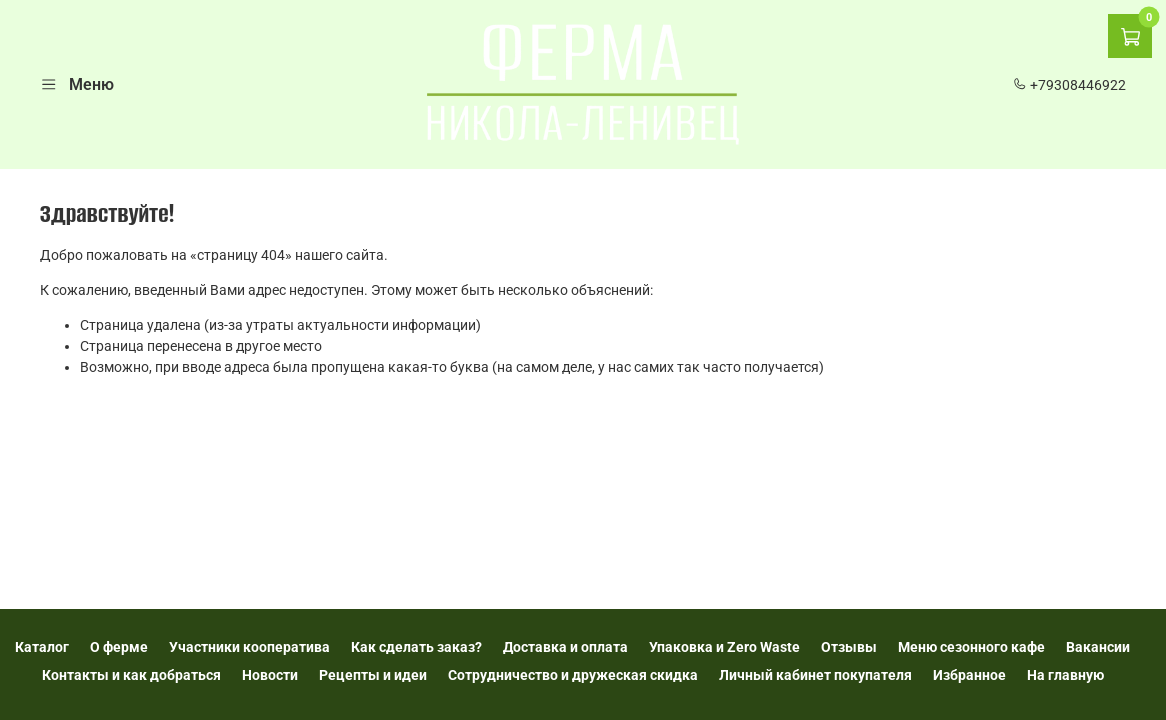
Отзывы (849, 647)
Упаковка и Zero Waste (724, 647)
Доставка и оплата (565, 647)
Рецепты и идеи (373, 675)
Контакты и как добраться (131, 675)
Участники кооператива (249, 647)
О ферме (119, 647)
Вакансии (1098, 647)
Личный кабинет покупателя (815, 675)
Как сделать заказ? (416, 647)
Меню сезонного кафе (971, 647)
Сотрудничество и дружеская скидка (573, 675)
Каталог (42, 647)
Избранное (969, 675)
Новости (270, 675)
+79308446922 (1069, 85)
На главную (1065, 675)
